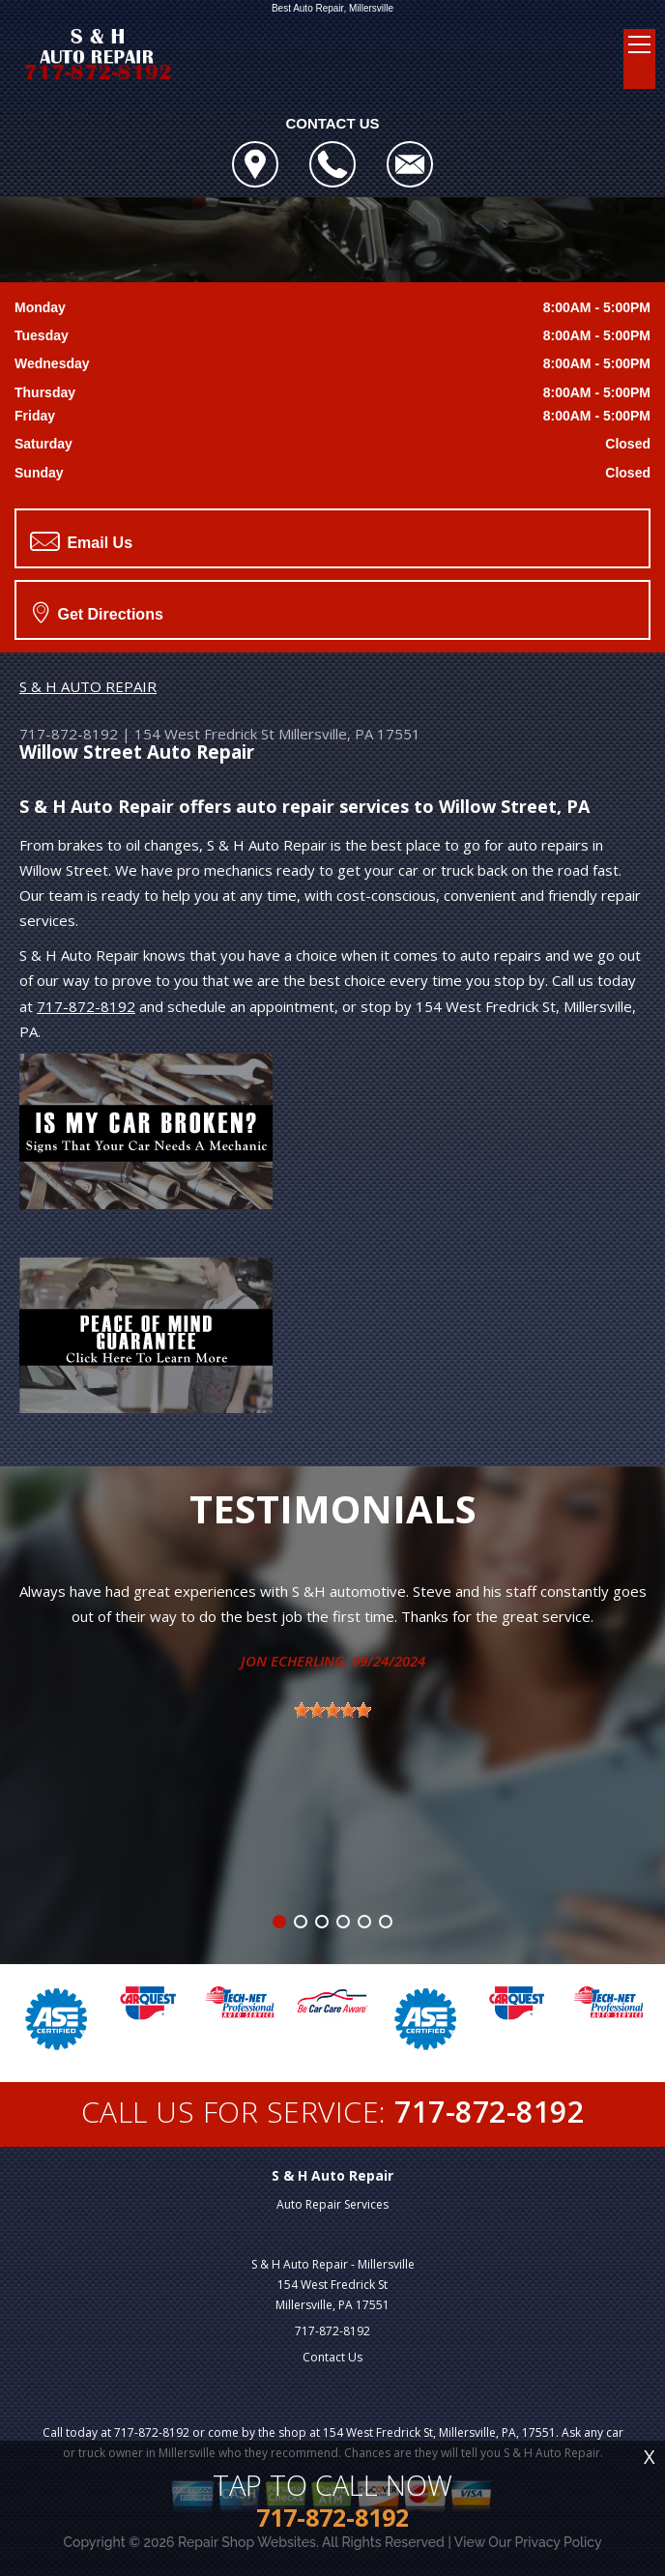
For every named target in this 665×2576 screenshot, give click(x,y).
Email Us (81, 541)
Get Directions (98, 611)
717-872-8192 (68, 733)
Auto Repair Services (332, 2204)
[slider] (332, 1710)
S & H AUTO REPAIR (88, 686)
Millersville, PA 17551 (349, 733)
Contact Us (332, 2357)
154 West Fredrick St (204, 733)
